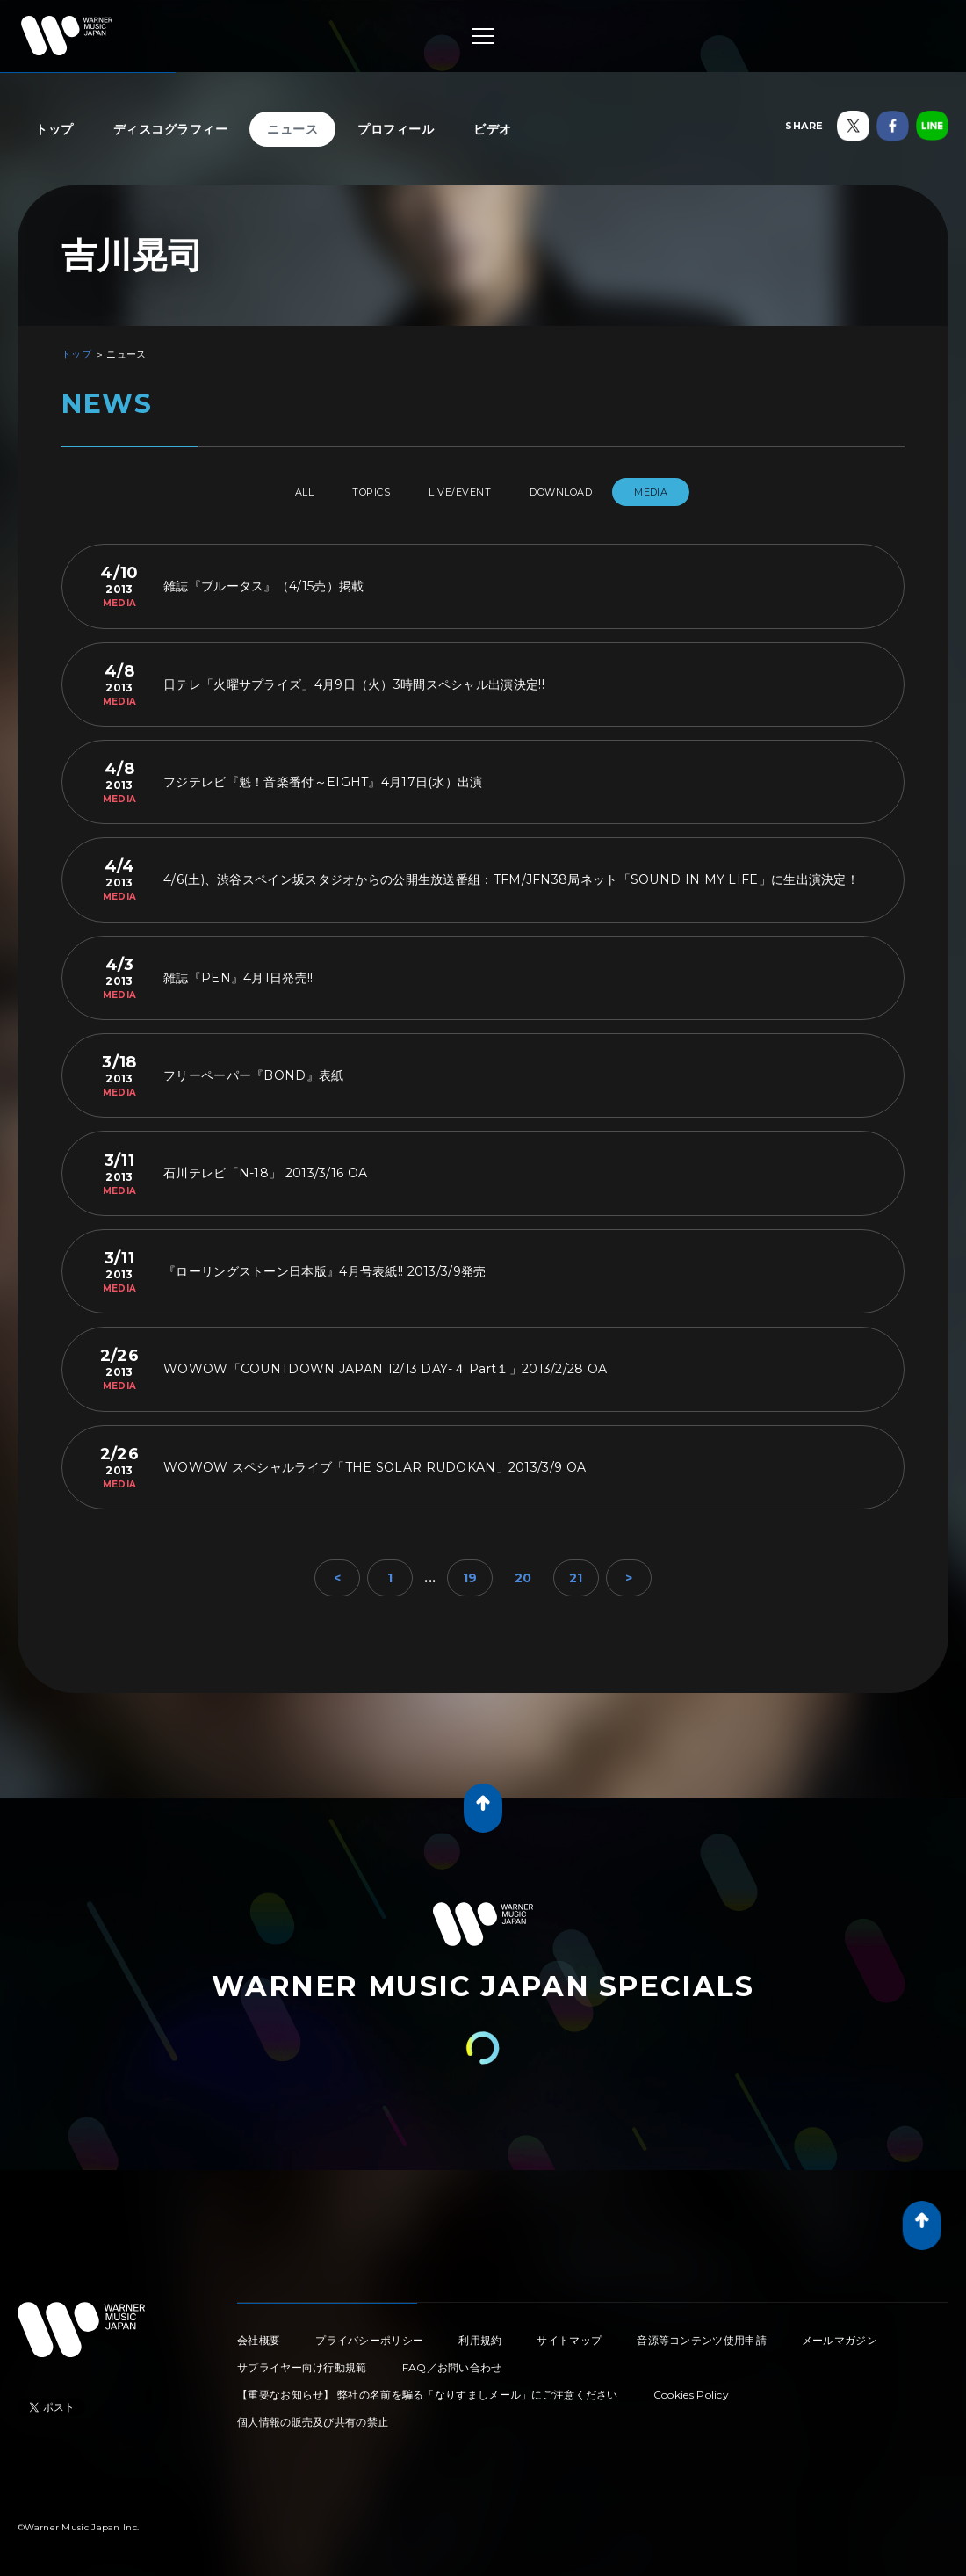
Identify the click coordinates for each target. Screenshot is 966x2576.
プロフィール (395, 129)
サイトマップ (569, 2333)
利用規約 (479, 2333)
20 (523, 1571)
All (271, 492)
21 (576, 1571)
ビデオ (492, 129)
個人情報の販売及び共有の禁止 (312, 2414)
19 (470, 1571)
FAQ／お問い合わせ (452, 2360)
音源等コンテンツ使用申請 (702, 2333)
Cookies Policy (691, 2387)
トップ (54, 129)
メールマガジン (839, 2333)
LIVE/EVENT (463, 492)
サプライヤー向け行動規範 (302, 2360)
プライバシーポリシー (369, 2333)
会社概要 (258, 2333)
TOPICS (356, 492)
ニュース (292, 129)
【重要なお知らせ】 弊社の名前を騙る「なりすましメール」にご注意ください (427, 2387)
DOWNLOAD (583, 492)
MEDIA (687, 492)
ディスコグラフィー (170, 129)
